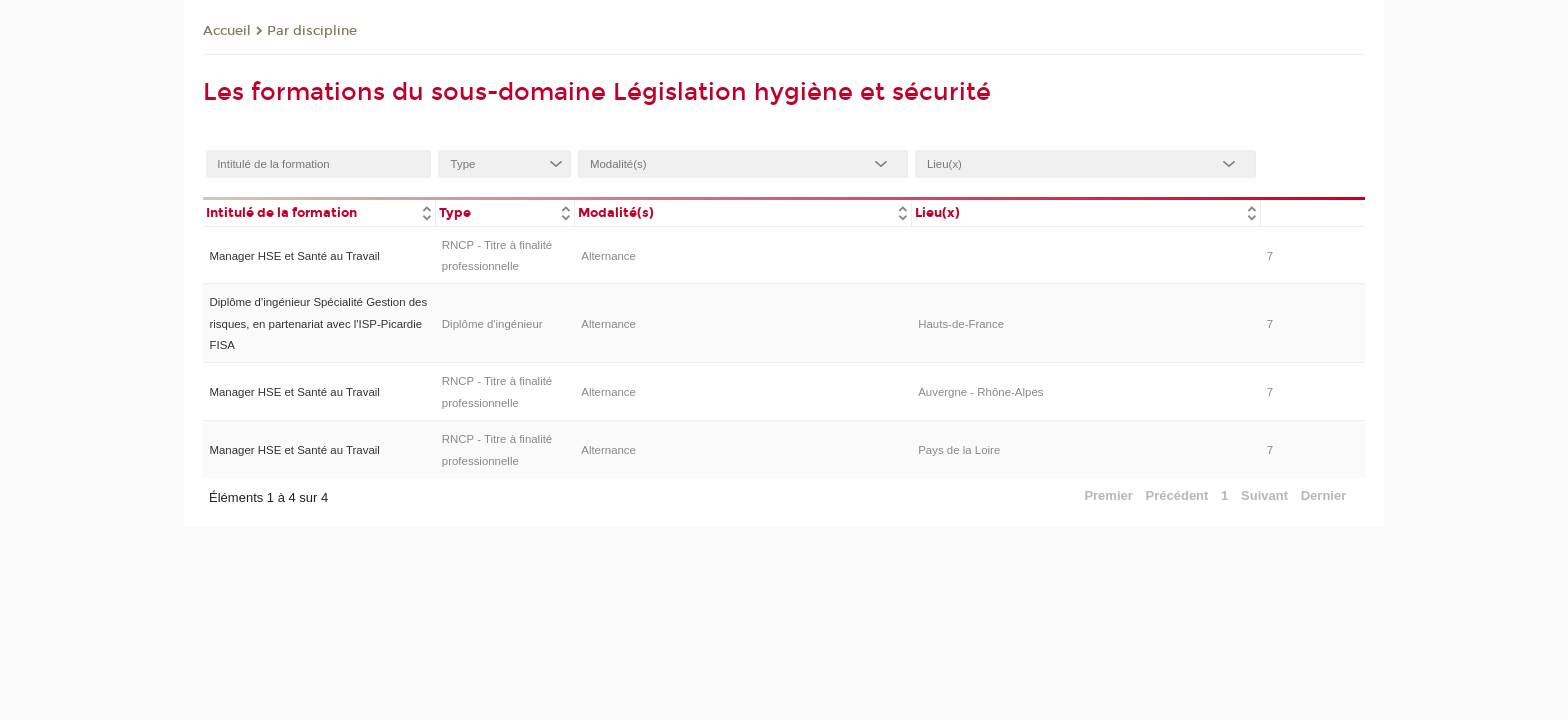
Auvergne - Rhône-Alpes (980, 392)
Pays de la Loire (959, 450)
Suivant (1264, 495)
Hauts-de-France (961, 324)
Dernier (1324, 495)
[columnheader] (319, 211)
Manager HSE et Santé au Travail (294, 256)
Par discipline (312, 31)
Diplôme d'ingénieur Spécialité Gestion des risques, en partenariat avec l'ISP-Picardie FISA (318, 323)
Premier (1108, 495)
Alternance (608, 256)
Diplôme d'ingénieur (492, 324)
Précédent (1177, 495)
